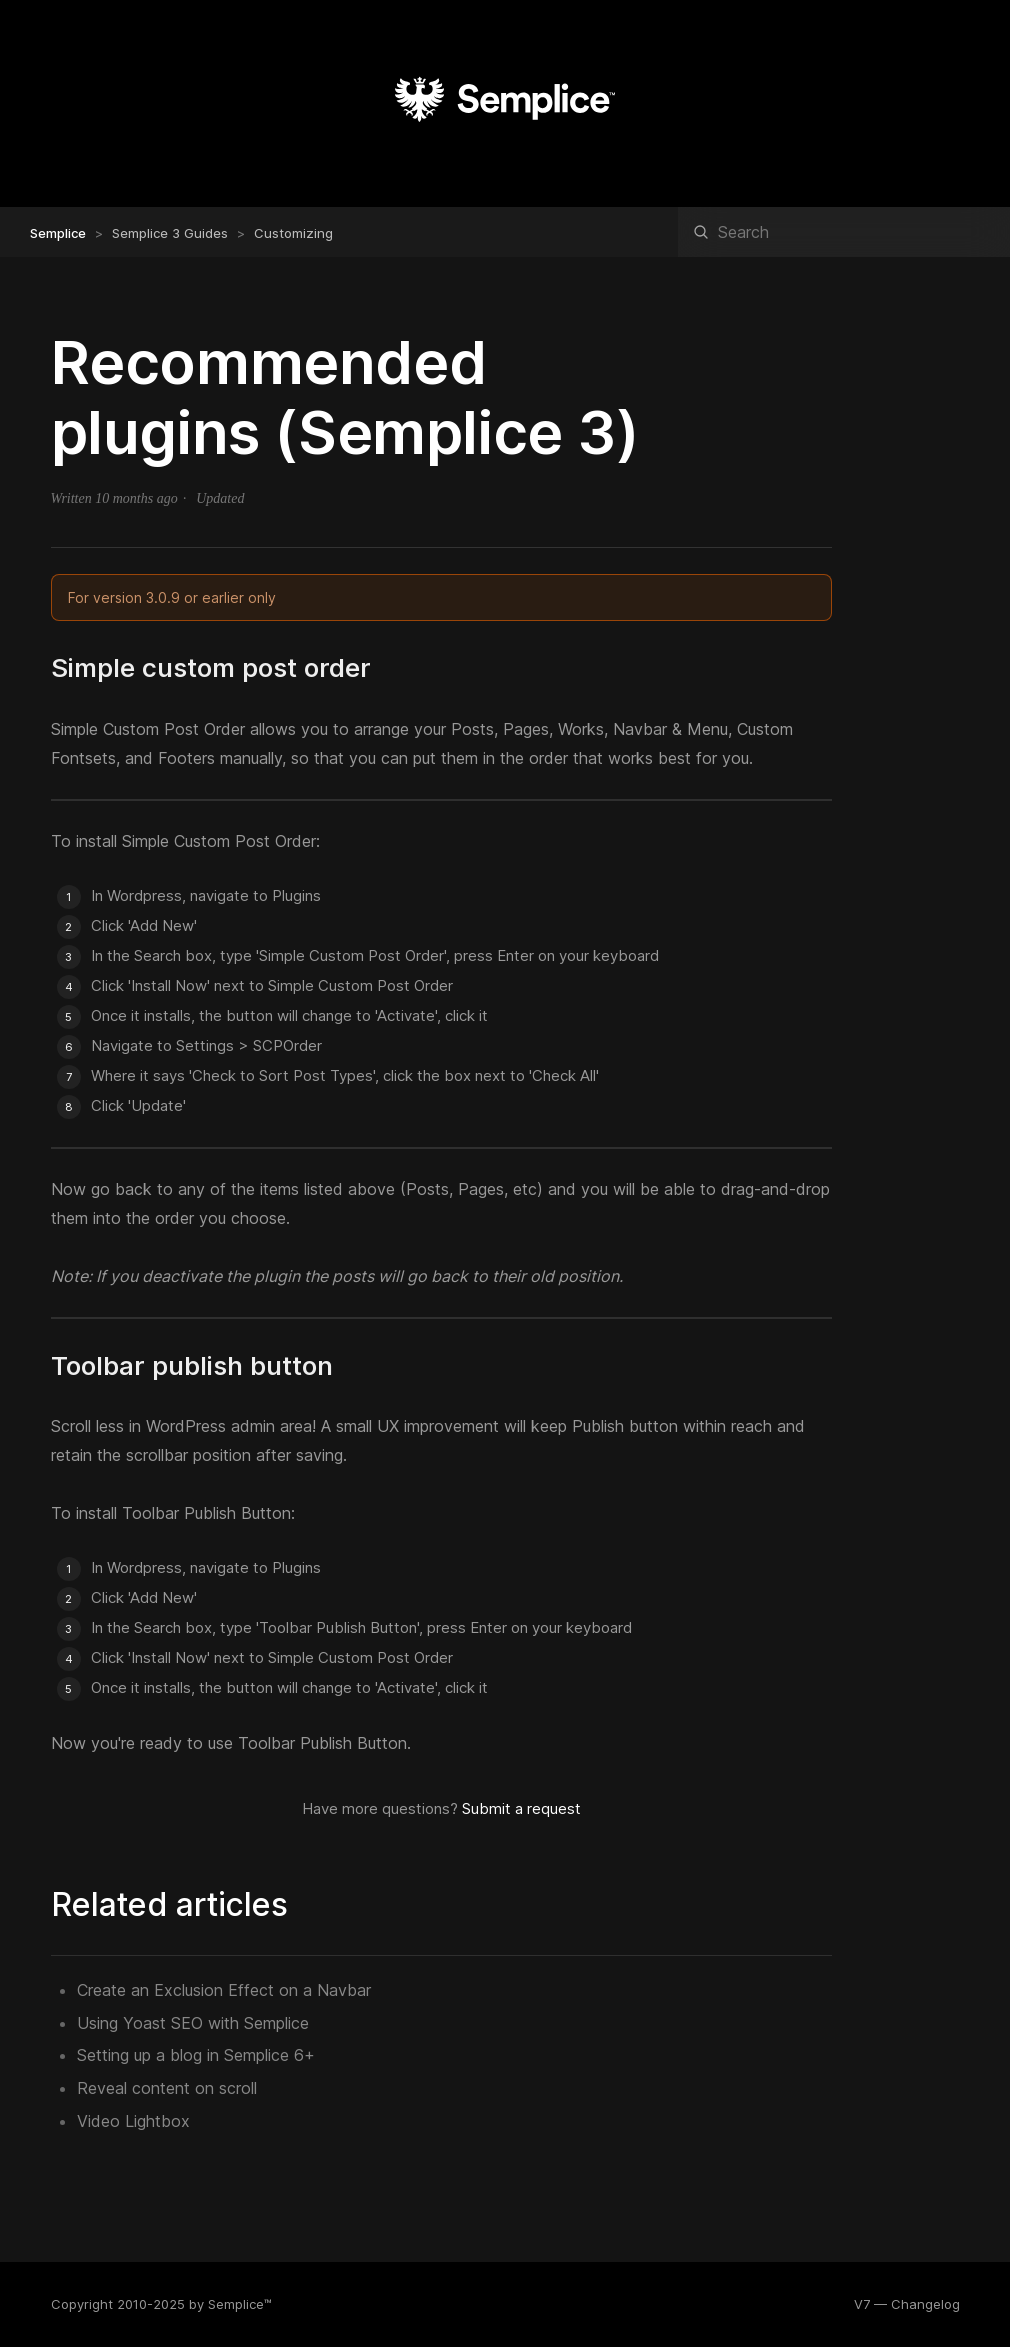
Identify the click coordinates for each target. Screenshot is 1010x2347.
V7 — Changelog (907, 2304)
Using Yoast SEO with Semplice (193, 2023)
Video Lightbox (133, 2121)
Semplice (58, 233)
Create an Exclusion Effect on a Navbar (224, 1990)
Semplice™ (240, 2304)
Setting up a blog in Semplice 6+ (196, 2055)
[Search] (844, 232)
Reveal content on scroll (167, 2088)
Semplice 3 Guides (170, 233)
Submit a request (521, 1808)
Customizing (293, 233)
